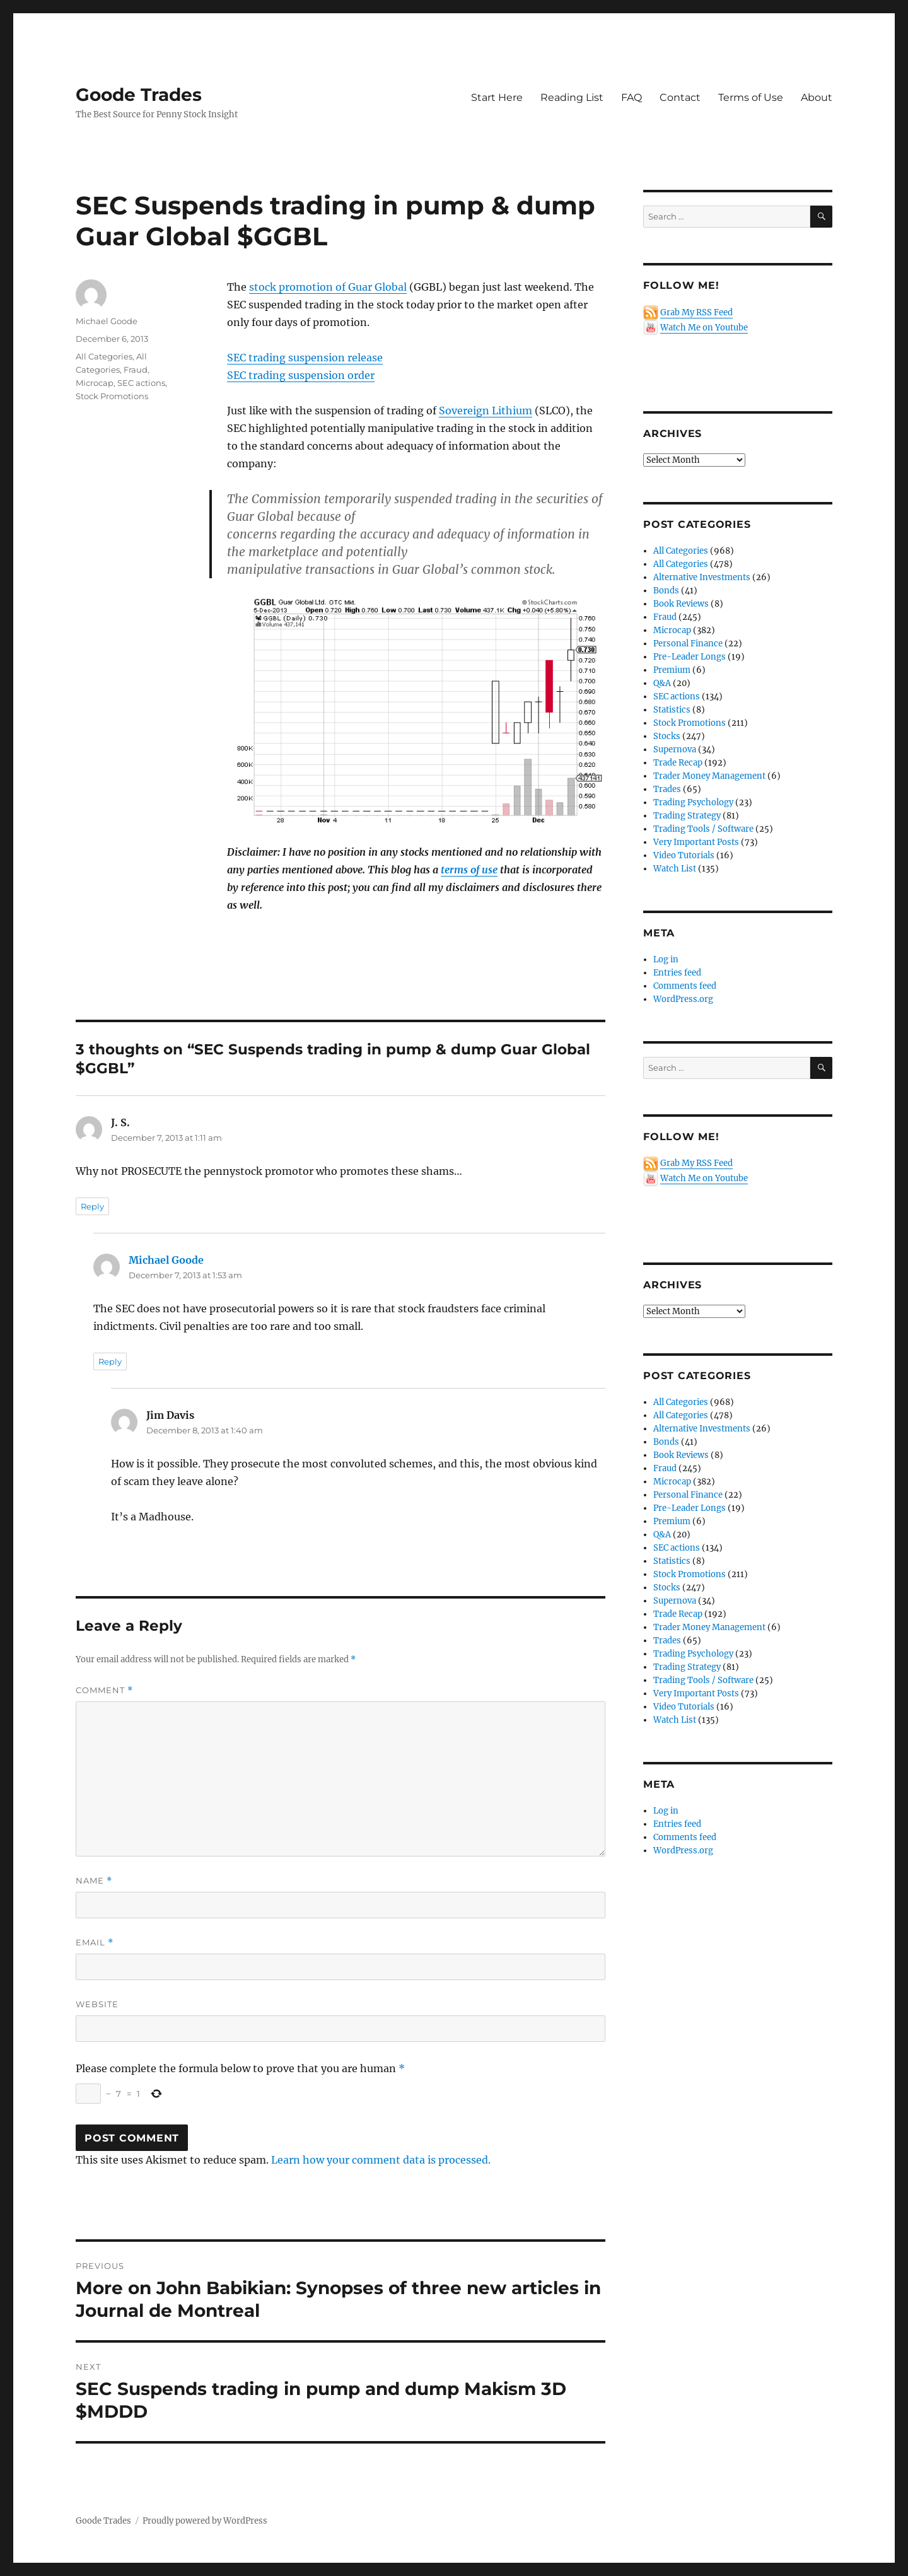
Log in (665, 959)
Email (95, 1942)
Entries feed (677, 972)
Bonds (666, 590)
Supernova (674, 749)
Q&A (662, 683)
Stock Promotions (112, 396)
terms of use (469, 869)
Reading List (571, 97)
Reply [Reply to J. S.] (92, 1206)
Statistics (671, 709)
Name (94, 1880)
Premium (671, 670)
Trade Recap (677, 762)
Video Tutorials (683, 855)
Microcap (95, 383)
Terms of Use (750, 97)
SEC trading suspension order (301, 375)
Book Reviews (681, 603)
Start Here (497, 97)
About (816, 97)
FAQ (631, 97)
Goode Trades (139, 94)
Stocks (666, 736)
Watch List (674, 868)
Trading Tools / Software (703, 829)
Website (97, 2004)
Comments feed (684, 986)
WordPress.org (683, 999)
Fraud (136, 369)
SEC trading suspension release (305, 357)
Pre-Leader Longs (689, 656)
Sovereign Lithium (485, 410)
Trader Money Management (709, 776)
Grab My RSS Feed (696, 312)
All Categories (104, 356)
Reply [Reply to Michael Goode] (110, 1361)
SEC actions (141, 383)
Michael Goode (106, 321)
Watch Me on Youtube (704, 327)
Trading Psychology (693, 802)
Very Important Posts (696, 842)
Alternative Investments (701, 577)
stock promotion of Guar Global (328, 287)
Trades (667, 789)
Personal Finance (688, 643)
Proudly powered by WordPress (205, 2520)
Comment (104, 1690)
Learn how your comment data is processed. (381, 2159)
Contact (680, 97)
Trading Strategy (687, 815)
